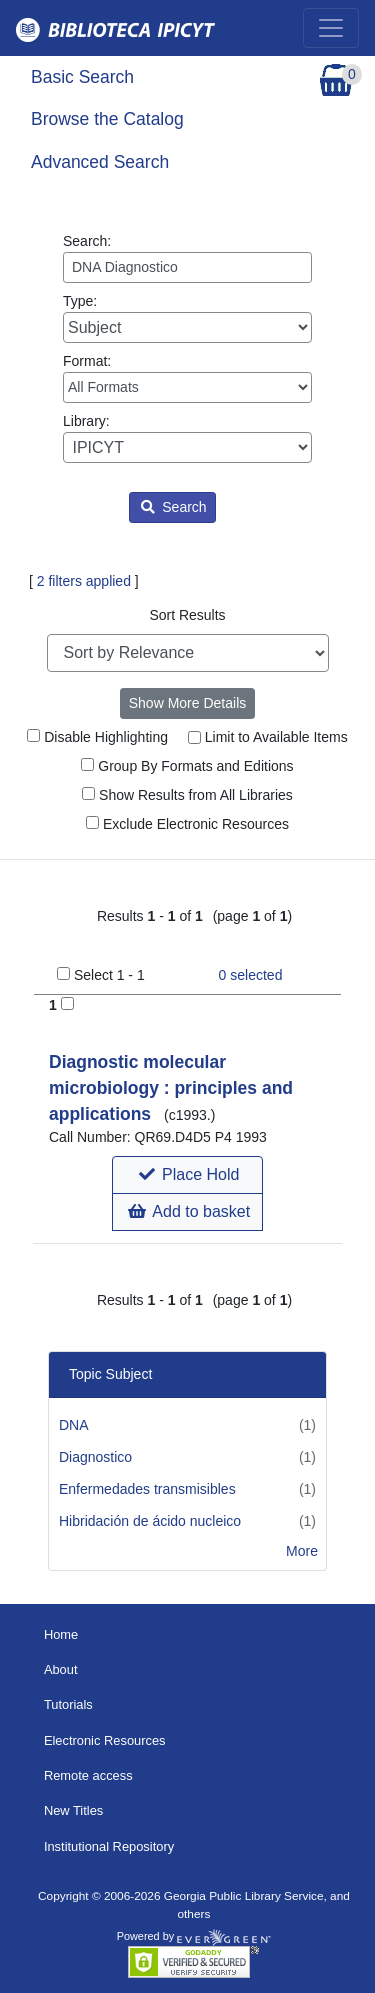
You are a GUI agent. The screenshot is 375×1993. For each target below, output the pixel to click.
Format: (187, 378)
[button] (187, 1175)
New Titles (73, 1810)
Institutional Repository (109, 1846)
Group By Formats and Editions (187, 766)
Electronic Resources (105, 1740)
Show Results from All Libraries (187, 795)
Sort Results (187, 615)
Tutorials (68, 1704)
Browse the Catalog (107, 119)
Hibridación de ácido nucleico (150, 1521)
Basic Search (82, 77)
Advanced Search (100, 162)
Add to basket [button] (189, 1211)
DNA (74, 1425)
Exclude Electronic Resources (187, 824)
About (61, 1669)
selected (251, 975)
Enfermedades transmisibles (147, 1489)
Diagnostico (95, 1457)
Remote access (88, 1775)
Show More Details (188, 703)
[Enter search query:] (187, 267)
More (302, 1551)
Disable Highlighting (97, 737)
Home (61, 1634)
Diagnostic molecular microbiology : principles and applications (171, 1088)
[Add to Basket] (67, 1003)
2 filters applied (84, 581)
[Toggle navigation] (331, 28)
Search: (187, 258)
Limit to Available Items (268, 737)
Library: (187, 438)
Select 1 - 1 (109, 975)
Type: (187, 318)
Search (173, 507)
